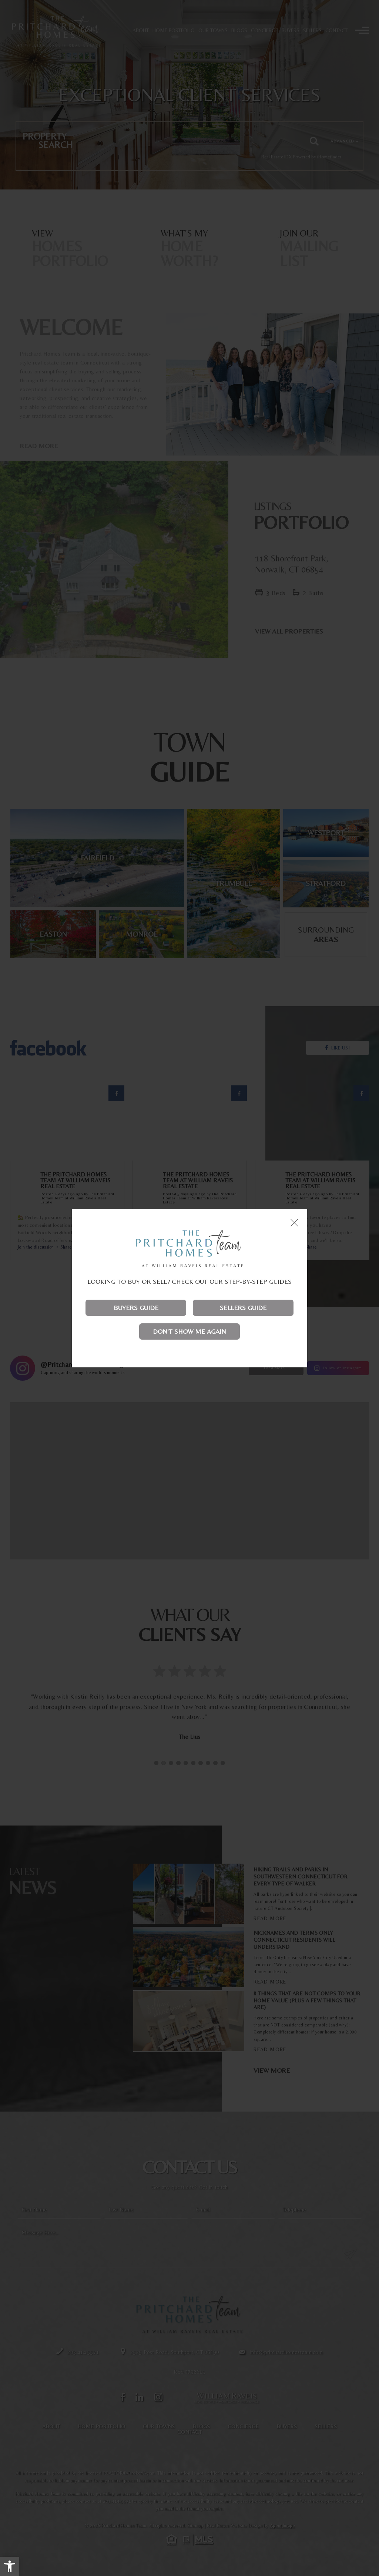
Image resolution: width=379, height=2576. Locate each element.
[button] (9, 2566)
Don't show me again (189, 1331)
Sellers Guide (243, 1307)
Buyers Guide (136, 1307)
